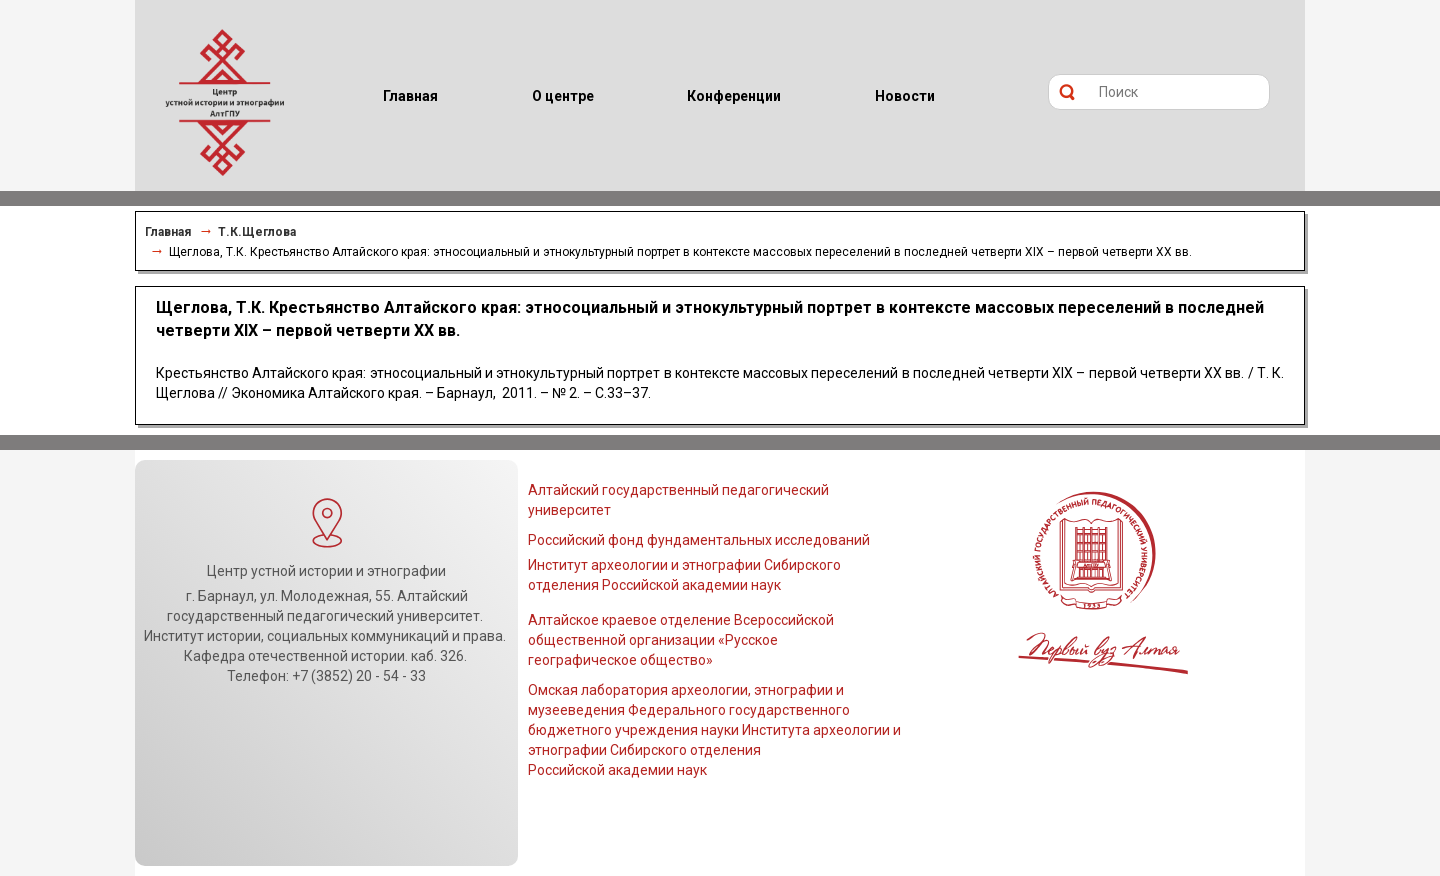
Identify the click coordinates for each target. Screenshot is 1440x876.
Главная (168, 232)
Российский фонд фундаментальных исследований (699, 540)
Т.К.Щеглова (257, 232)
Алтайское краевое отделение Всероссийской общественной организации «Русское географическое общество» (681, 640)
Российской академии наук (617, 770)
